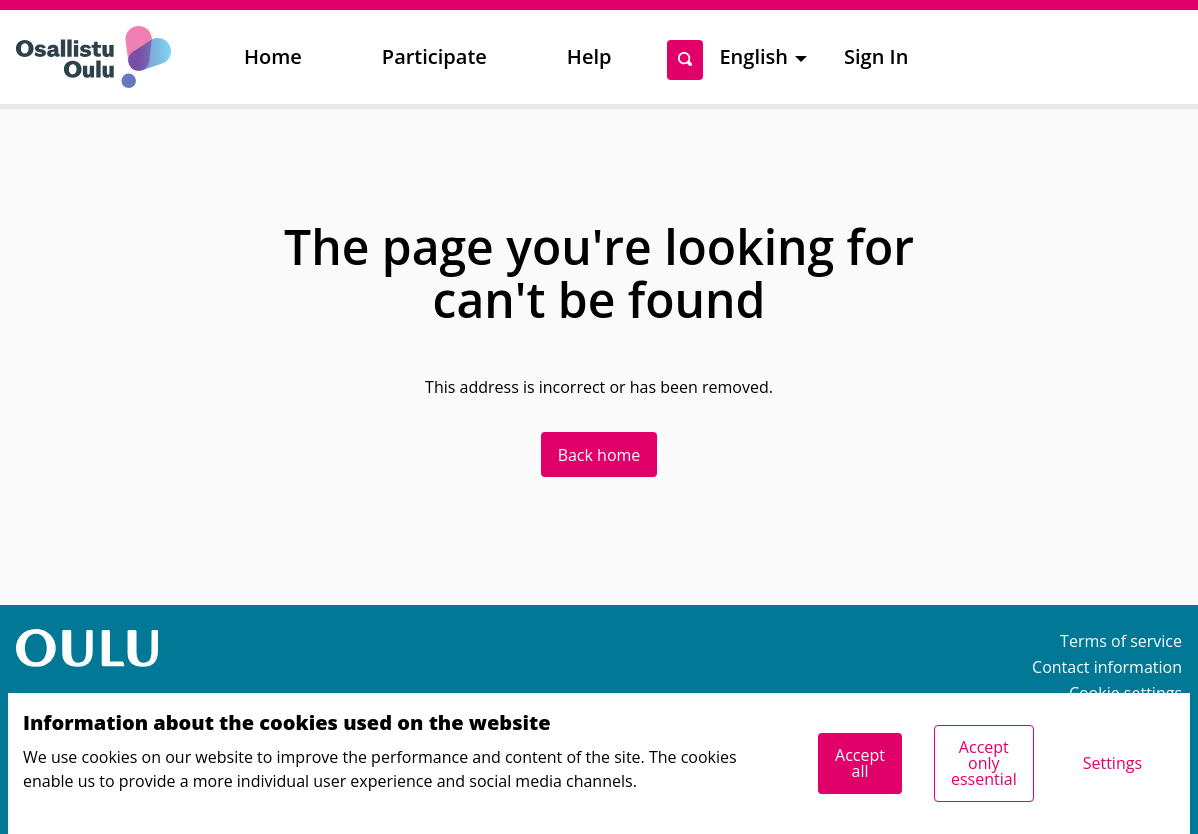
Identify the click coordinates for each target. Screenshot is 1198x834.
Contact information (1107, 667)
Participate (434, 56)
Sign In (876, 56)
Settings (1112, 763)
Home (273, 56)
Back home (599, 455)
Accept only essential (984, 763)
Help (589, 56)
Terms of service (1121, 641)
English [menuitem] (753, 56)
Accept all (860, 763)
